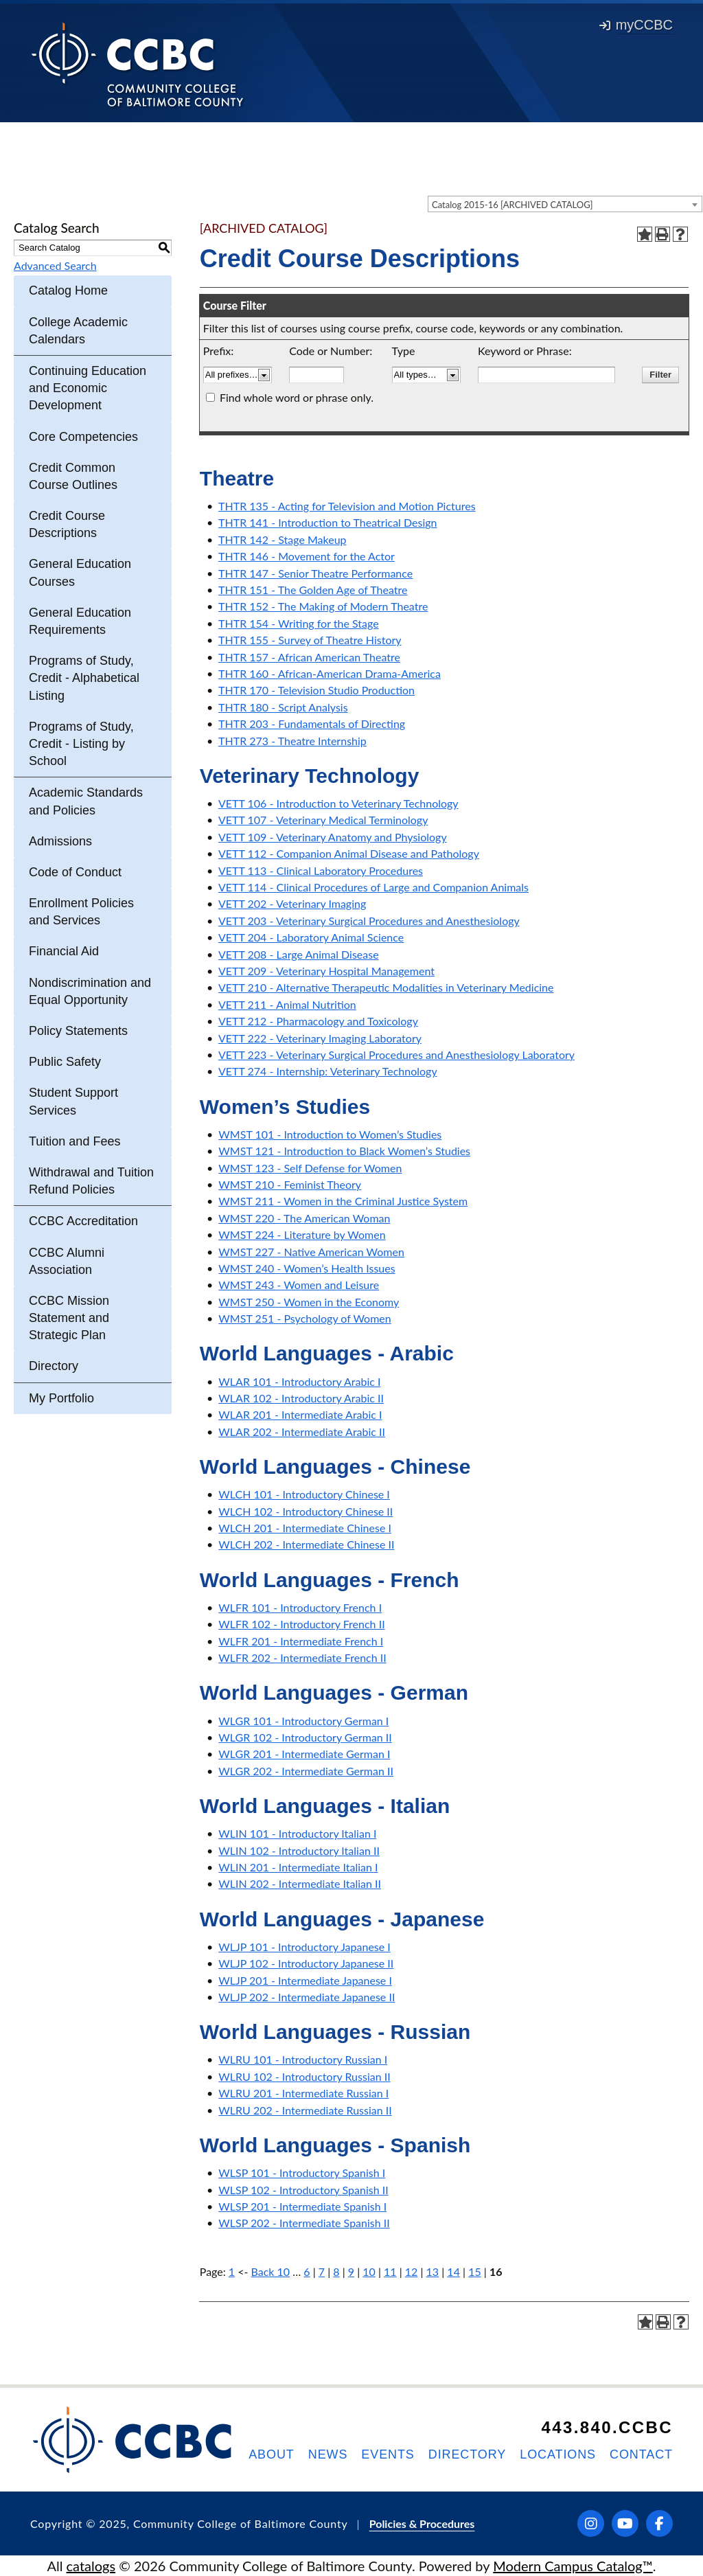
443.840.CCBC (607, 2427)
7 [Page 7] (322, 2271)
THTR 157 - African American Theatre (309, 656)
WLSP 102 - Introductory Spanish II (303, 2189)
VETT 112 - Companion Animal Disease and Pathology (348, 853)
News (328, 2454)
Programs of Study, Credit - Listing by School (81, 744)
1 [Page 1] (232, 2271)
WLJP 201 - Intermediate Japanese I (305, 1980)
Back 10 (270, 2271)
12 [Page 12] (411, 2271)
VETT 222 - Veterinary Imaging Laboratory (320, 1038)
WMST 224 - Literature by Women (301, 1234)
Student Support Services (73, 1101)
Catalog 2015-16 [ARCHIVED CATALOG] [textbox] (512, 204)
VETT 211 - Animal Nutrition (287, 1004)
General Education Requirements (80, 621)
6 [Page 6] (306, 2271)
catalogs (91, 2565)
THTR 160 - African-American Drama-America (329, 673)
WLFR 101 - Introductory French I (300, 1607)
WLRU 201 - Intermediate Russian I (303, 2092)
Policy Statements (78, 1031)
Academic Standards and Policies (86, 801)
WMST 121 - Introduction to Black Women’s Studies (344, 1150)
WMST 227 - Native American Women (311, 1251)
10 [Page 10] (369, 2271)
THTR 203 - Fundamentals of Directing (311, 723)
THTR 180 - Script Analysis (283, 707)
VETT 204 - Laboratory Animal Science (311, 937)
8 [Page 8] (336, 2271)
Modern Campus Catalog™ (573, 2565)
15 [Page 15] (474, 2271)
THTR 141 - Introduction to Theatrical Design (327, 522)
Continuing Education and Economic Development (87, 388)
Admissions (60, 841)
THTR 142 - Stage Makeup (282, 539)
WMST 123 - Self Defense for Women (310, 1167)
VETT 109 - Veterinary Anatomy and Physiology (332, 836)
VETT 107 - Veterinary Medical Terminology (323, 819)
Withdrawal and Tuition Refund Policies (91, 1180)
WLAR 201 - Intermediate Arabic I (300, 1414)
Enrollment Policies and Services (81, 911)
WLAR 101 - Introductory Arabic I (299, 1381)
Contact (641, 2454)
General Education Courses (80, 572)
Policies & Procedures (422, 2523)
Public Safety (65, 1062)
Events (387, 2454)
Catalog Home (68, 290)
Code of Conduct (75, 872)
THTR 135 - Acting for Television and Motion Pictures (347, 505)
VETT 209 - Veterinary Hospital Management (326, 970)
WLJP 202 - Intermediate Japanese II (306, 1996)
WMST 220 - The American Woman (304, 1217)
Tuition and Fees (74, 1141)
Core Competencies (83, 437)
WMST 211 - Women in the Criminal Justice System (343, 1200)
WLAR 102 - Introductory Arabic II (301, 1397)
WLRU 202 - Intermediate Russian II (304, 2110)
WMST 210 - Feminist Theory (289, 1184)
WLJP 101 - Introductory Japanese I (304, 1946)
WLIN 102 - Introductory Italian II (299, 1850)
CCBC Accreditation (83, 1221)
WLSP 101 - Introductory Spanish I (301, 2172)
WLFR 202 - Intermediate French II (302, 1657)
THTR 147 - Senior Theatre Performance (315, 573)
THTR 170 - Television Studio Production (316, 689)
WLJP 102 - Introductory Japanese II (305, 1963)
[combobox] (565, 204)
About (272, 2454)
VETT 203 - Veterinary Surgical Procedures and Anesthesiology (369, 920)
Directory (53, 1366)
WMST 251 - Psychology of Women (304, 1318)
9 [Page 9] (351, 2271)
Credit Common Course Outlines (73, 476)
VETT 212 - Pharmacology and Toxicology (318, 1020)
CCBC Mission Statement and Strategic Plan (69, 1318)
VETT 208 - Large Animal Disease (298, 954)
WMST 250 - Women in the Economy (308, 1301)
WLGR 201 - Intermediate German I (304, 1753)
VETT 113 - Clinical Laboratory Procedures (320, 870)
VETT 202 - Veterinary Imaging (292, 903)
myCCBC (636, 24)
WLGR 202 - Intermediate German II (305, 1770)
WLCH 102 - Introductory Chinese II (305, 1511)
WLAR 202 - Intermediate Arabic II (301, 1431)
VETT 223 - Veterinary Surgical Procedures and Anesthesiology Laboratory (396, 1054)
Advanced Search (55, 265)
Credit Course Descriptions (67, 524)
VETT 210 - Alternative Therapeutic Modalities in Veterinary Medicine (386, 987)
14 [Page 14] (453, 2271)
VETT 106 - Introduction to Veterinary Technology (338, 803)
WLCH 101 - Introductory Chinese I (304, 1494)
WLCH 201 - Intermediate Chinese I (304, 1527)
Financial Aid (64, 951)
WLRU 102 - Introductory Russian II (304, 2076)
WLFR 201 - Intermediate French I (300, 1641)
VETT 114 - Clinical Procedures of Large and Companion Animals (373, 886)
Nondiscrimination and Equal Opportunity (90, 991)
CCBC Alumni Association (66, 1261)
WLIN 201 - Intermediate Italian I (298, 1866)
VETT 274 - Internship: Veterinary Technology (327, 1071)
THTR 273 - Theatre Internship (292, 740)
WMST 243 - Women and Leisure (298, 1284)
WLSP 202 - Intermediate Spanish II (303, 2222)
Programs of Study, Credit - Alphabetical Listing (84, 678)
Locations (558, 2454)
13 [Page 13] (432, 2271)
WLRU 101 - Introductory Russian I (302, 2059)
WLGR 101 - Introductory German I (303, 1720)
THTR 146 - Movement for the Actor (306, 555)
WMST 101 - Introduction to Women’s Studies (329, 1134)
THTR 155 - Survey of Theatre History (310, 639)
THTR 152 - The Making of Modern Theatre (323, 606)
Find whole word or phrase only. (296, 397)
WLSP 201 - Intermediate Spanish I (302, 2206)
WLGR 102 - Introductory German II (305, 1737)
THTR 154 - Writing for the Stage (298, 623)
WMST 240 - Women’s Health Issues (306, 1268)
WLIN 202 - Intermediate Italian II (299, 1883)
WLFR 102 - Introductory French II (301, 1623)
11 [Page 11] (390, 2271)
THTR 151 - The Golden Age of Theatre (312, 589)
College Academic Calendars (78, 330)
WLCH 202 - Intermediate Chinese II (306, 1544)
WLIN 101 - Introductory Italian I (297, 1833)
